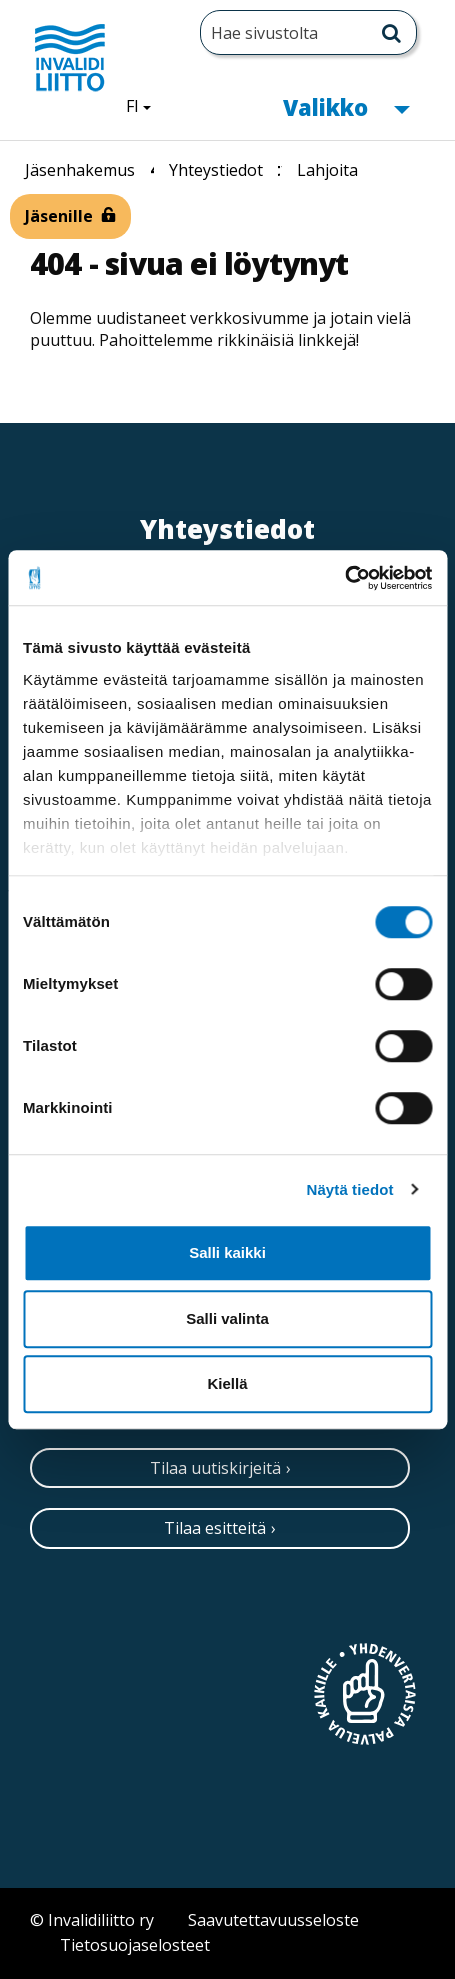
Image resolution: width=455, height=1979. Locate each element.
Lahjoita (327, 170)
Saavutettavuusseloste (273, 1920)
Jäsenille (59, 216)
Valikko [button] (346, 105)
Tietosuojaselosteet (135, 1945)
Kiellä (227, 1383)
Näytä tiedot (350, 1189)
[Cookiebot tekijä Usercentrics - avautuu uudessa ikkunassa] (344, 578)
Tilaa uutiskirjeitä (215, 1468)
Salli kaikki (227, 1252)
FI (146, 105)
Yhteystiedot (216, 170)
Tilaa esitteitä (215, 1528)
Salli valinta (227, 1318)
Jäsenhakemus (80, 170)
